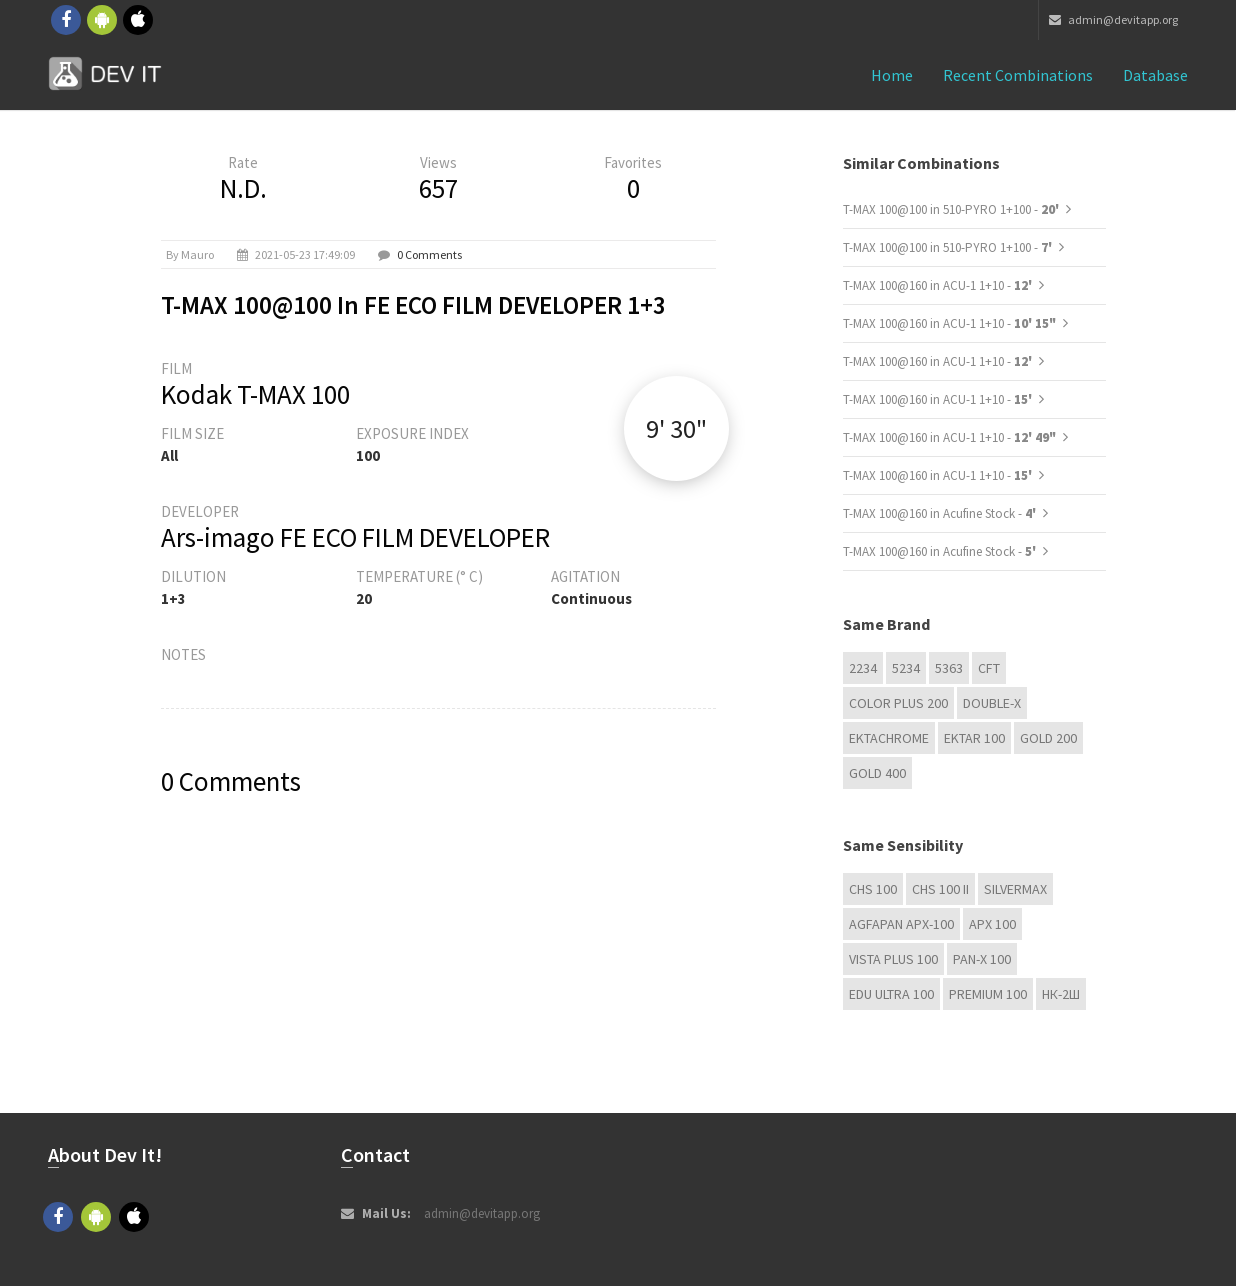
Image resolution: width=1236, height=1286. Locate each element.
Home (892, 75)
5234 (906, 668)
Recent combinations (1018, 75)
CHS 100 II (940, 889)
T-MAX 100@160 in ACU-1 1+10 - (939, 285)
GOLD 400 (877, 773)
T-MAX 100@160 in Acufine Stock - (941, 513)
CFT (989, 668)
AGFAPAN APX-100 (901, 924)
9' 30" (676, 428)
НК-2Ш (1061, 994)
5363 (949, 668)
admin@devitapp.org (1113, 19)
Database (1155, 75)
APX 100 (992, 924)
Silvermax (1015, 889)
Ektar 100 (974, 738)
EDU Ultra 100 (891, 994)
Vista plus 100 (893, 959)
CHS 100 (873, 889)
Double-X (992, 703)
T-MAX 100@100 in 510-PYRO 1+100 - (952, 209)
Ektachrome (889, 738)
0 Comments (429, 254)
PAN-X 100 (982, 959)
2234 (863, 668)
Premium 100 (988, 994)
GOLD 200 (1048, 738)
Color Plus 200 (898, 703)
